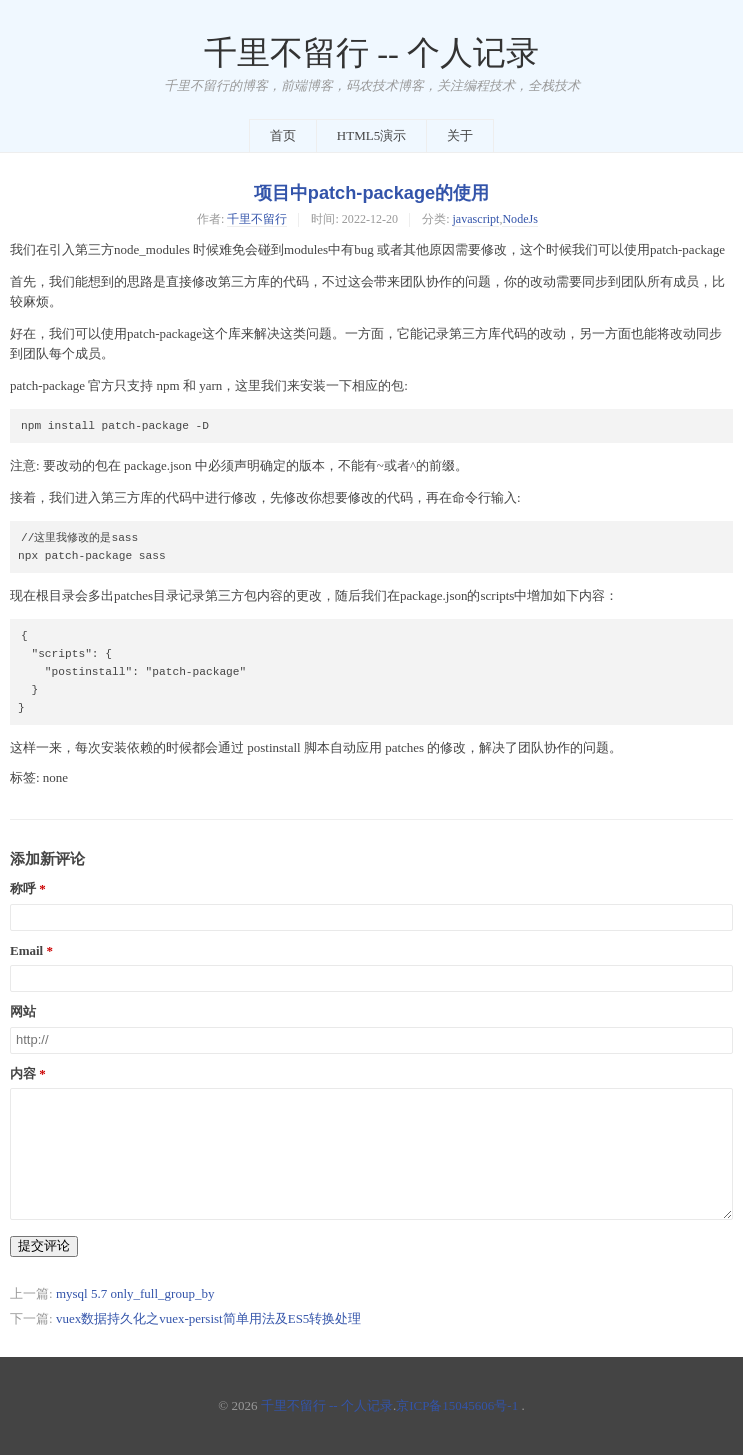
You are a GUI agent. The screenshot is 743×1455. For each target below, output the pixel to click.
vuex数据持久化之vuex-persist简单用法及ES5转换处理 (208, 1318)
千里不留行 (257, 219)
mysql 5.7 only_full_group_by (135, 1293)
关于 (460, 135)
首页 (283, 135)
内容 (23, 1074)
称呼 (23, 889)
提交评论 (44, 1245)
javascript (476, 219)
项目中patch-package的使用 (371, 193)
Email (26, 951)
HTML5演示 (371, 135)
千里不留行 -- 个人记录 (371, 53)
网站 (23, 1012)
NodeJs (520, 219)
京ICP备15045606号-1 (457, 1405)
